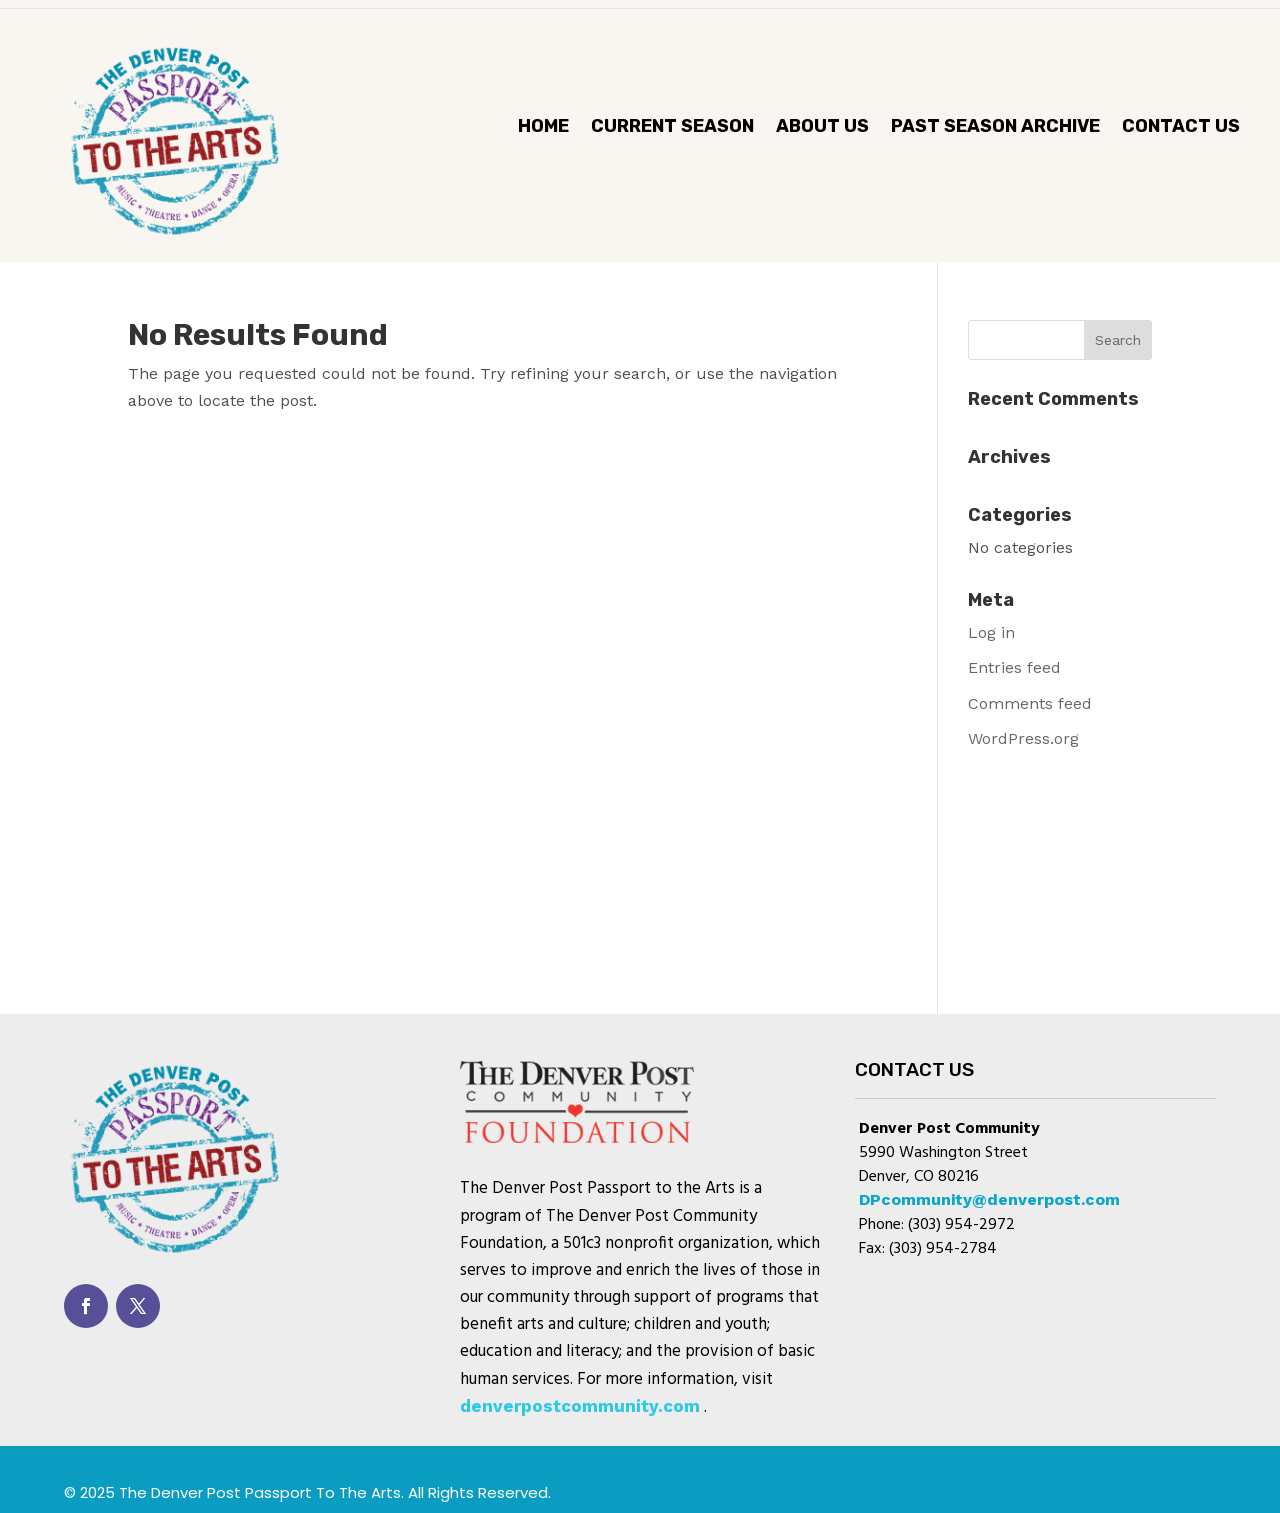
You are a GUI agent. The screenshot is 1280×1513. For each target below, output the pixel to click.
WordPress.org (1023, 738)
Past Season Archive (995, 128)
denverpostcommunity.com (580, 1406)
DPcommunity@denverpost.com (989, 1199)
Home (543, 128)
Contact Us (1181, 128)
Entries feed (1014, 667)
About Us (822, 128)
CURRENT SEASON (672, 128)
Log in (991, 632)
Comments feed (1030, 703)
